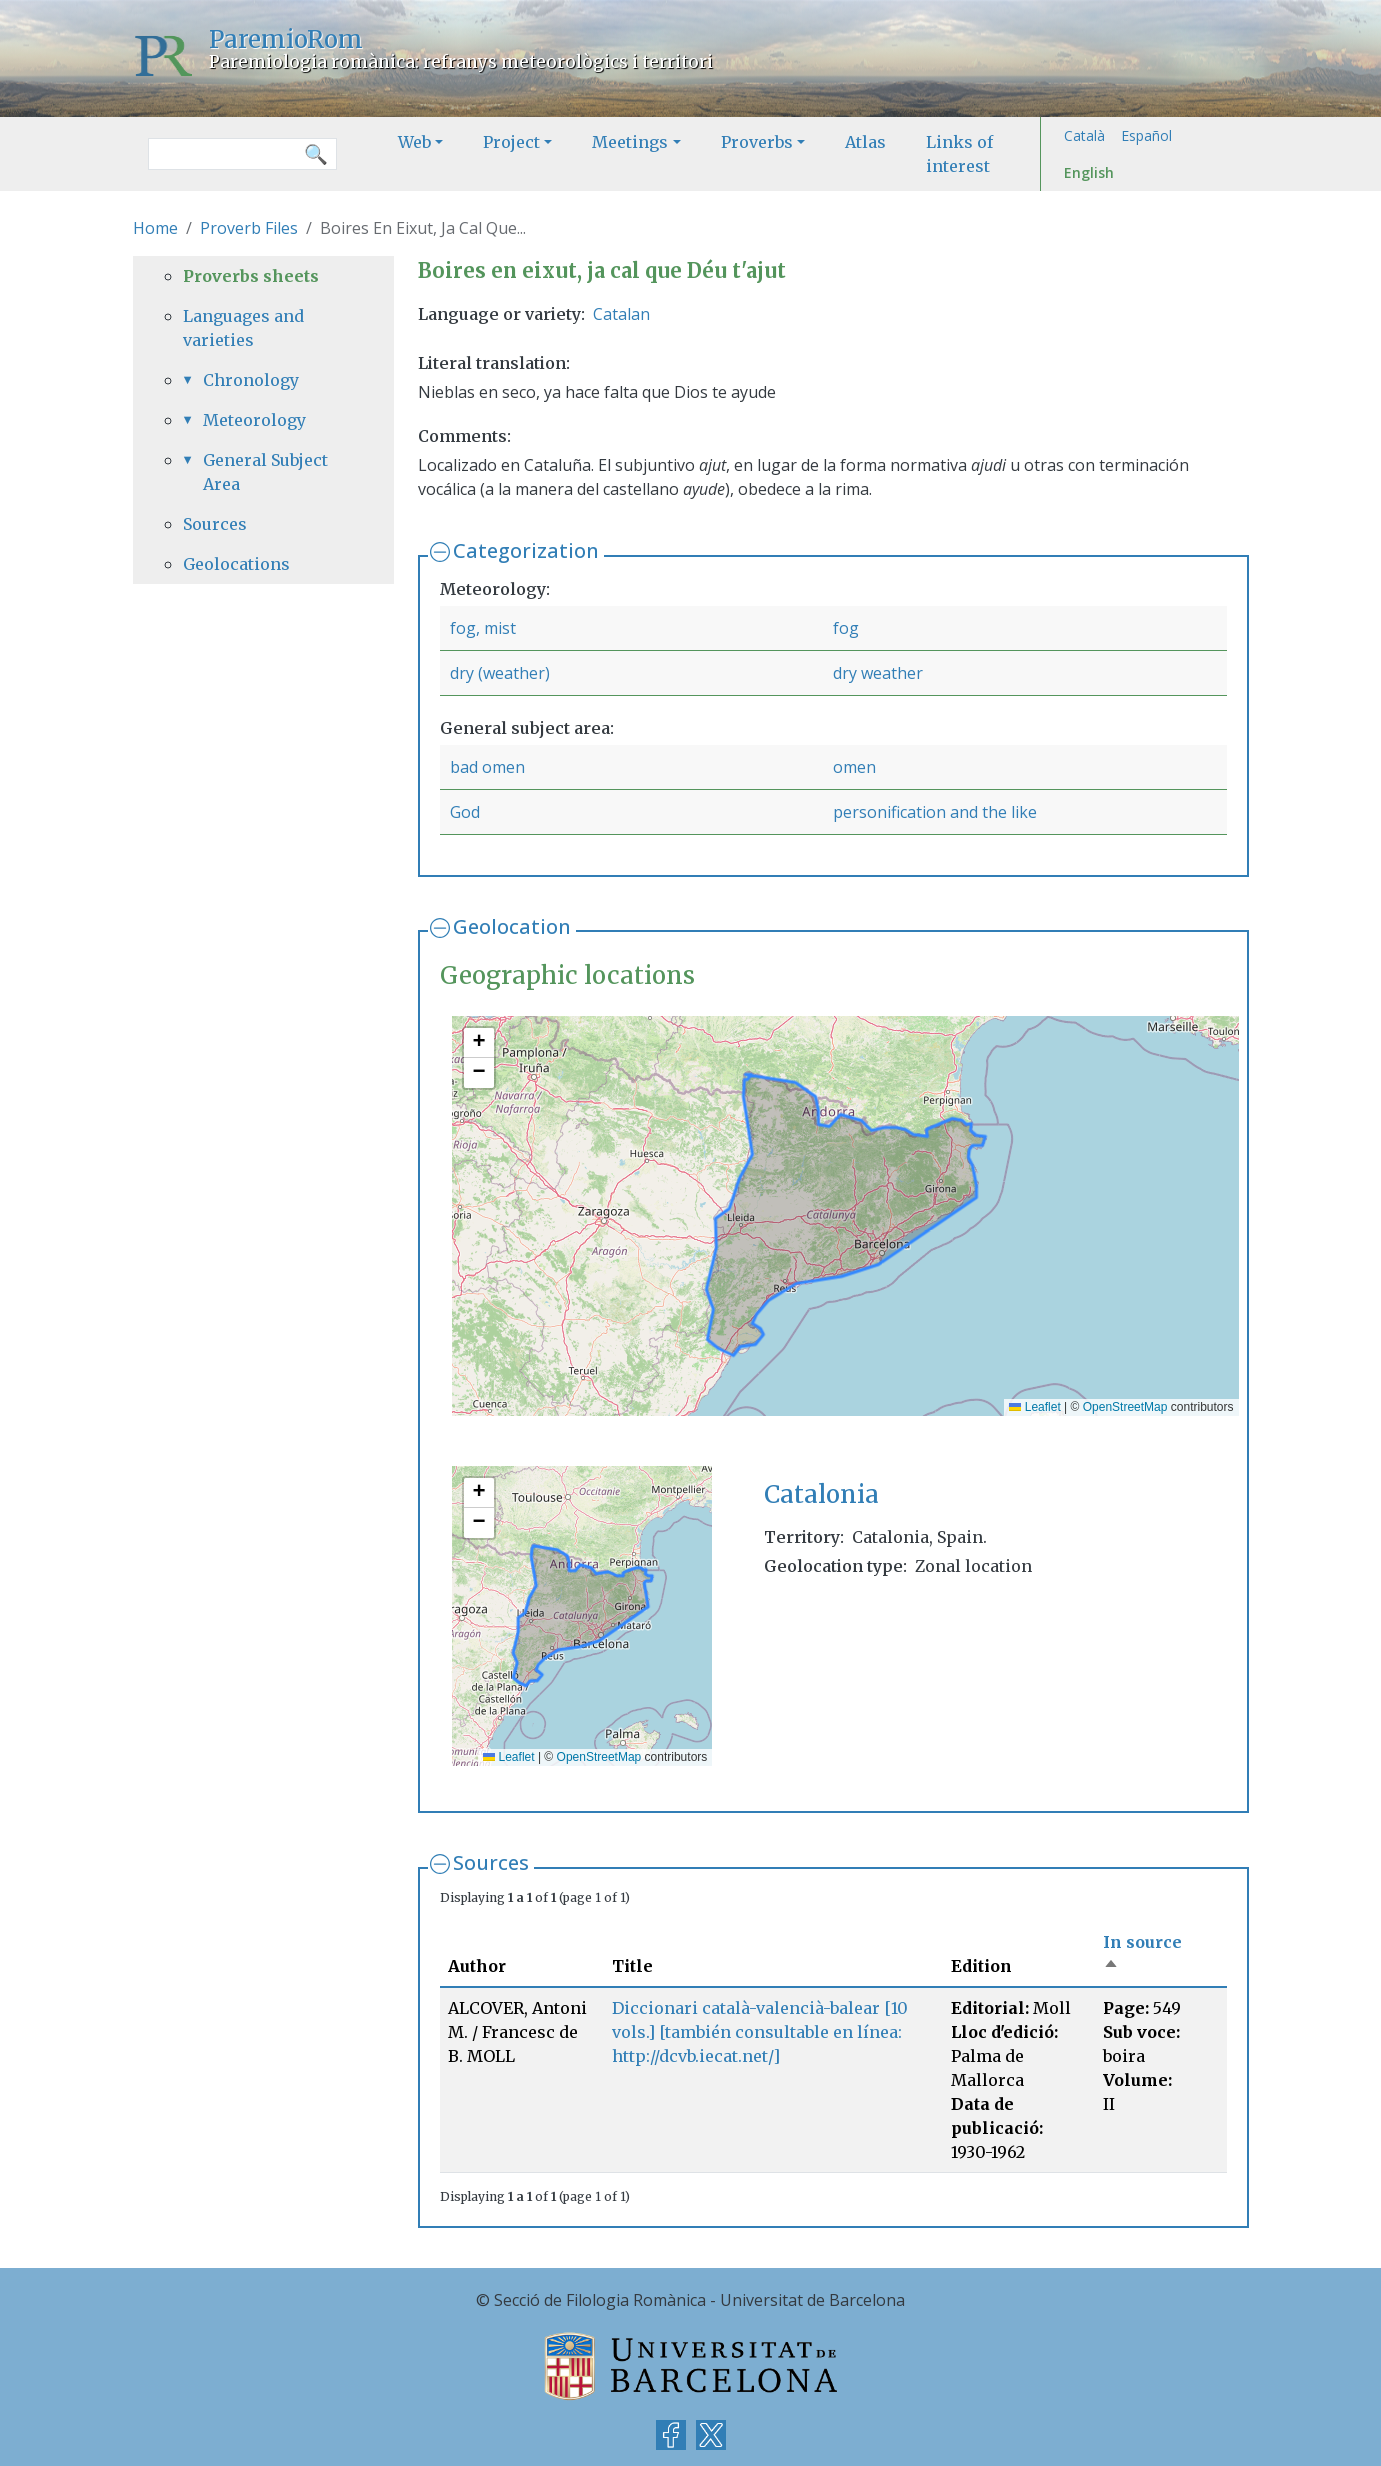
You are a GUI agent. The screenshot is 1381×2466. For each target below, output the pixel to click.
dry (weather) (500, 673)
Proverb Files (249, 228)
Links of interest (959, 154)
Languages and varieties (243, 328)
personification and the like (935, 812)
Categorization (526, 550)
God (465, 812)
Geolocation (512, 926)
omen (854, 767)
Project (511, 142)
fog (846, 628)
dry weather (878, 673)
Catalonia (821, 1494)
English (1089, 172)
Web (414, 142)
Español (1146, 135)
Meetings (630, 142)
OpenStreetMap (1125, 1407)
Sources (491, 1862)
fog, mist (483, 628)
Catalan (621, 314)
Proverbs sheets (251, 276)
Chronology (251, 380)
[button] (479, 1043)
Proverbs (757, 142)
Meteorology (254, 420)
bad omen (487, 767)
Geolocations (236, 564)
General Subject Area (265, 472)
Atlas (865, 142)
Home (155, 228)
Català (1084, 135)
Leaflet (1034, 1407)
